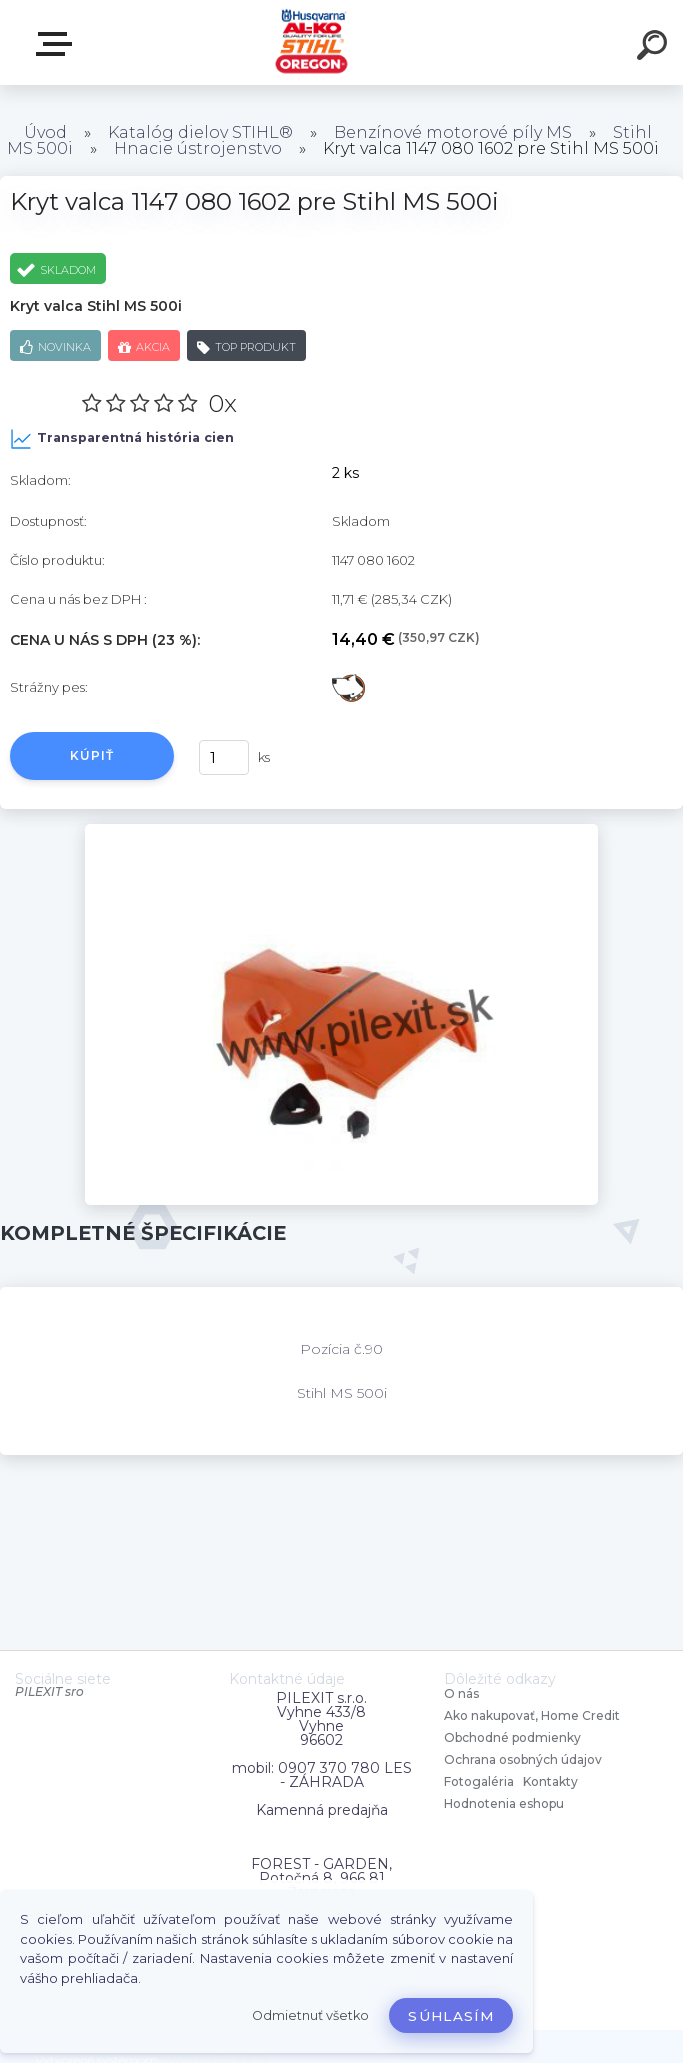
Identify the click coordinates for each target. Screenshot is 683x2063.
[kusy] (224, 757)
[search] (655, 48)
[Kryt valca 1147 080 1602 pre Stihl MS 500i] (341, 831)
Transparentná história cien (122, 439)
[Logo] (311, 42)
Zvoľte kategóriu (58, 44)
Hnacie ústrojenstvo (198, 148)
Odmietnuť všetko (310, 2015)
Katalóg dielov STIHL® (200, 132)
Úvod (45, 132)
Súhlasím (451, 2016)
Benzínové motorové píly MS (453, 132)
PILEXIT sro (49, 1691)
